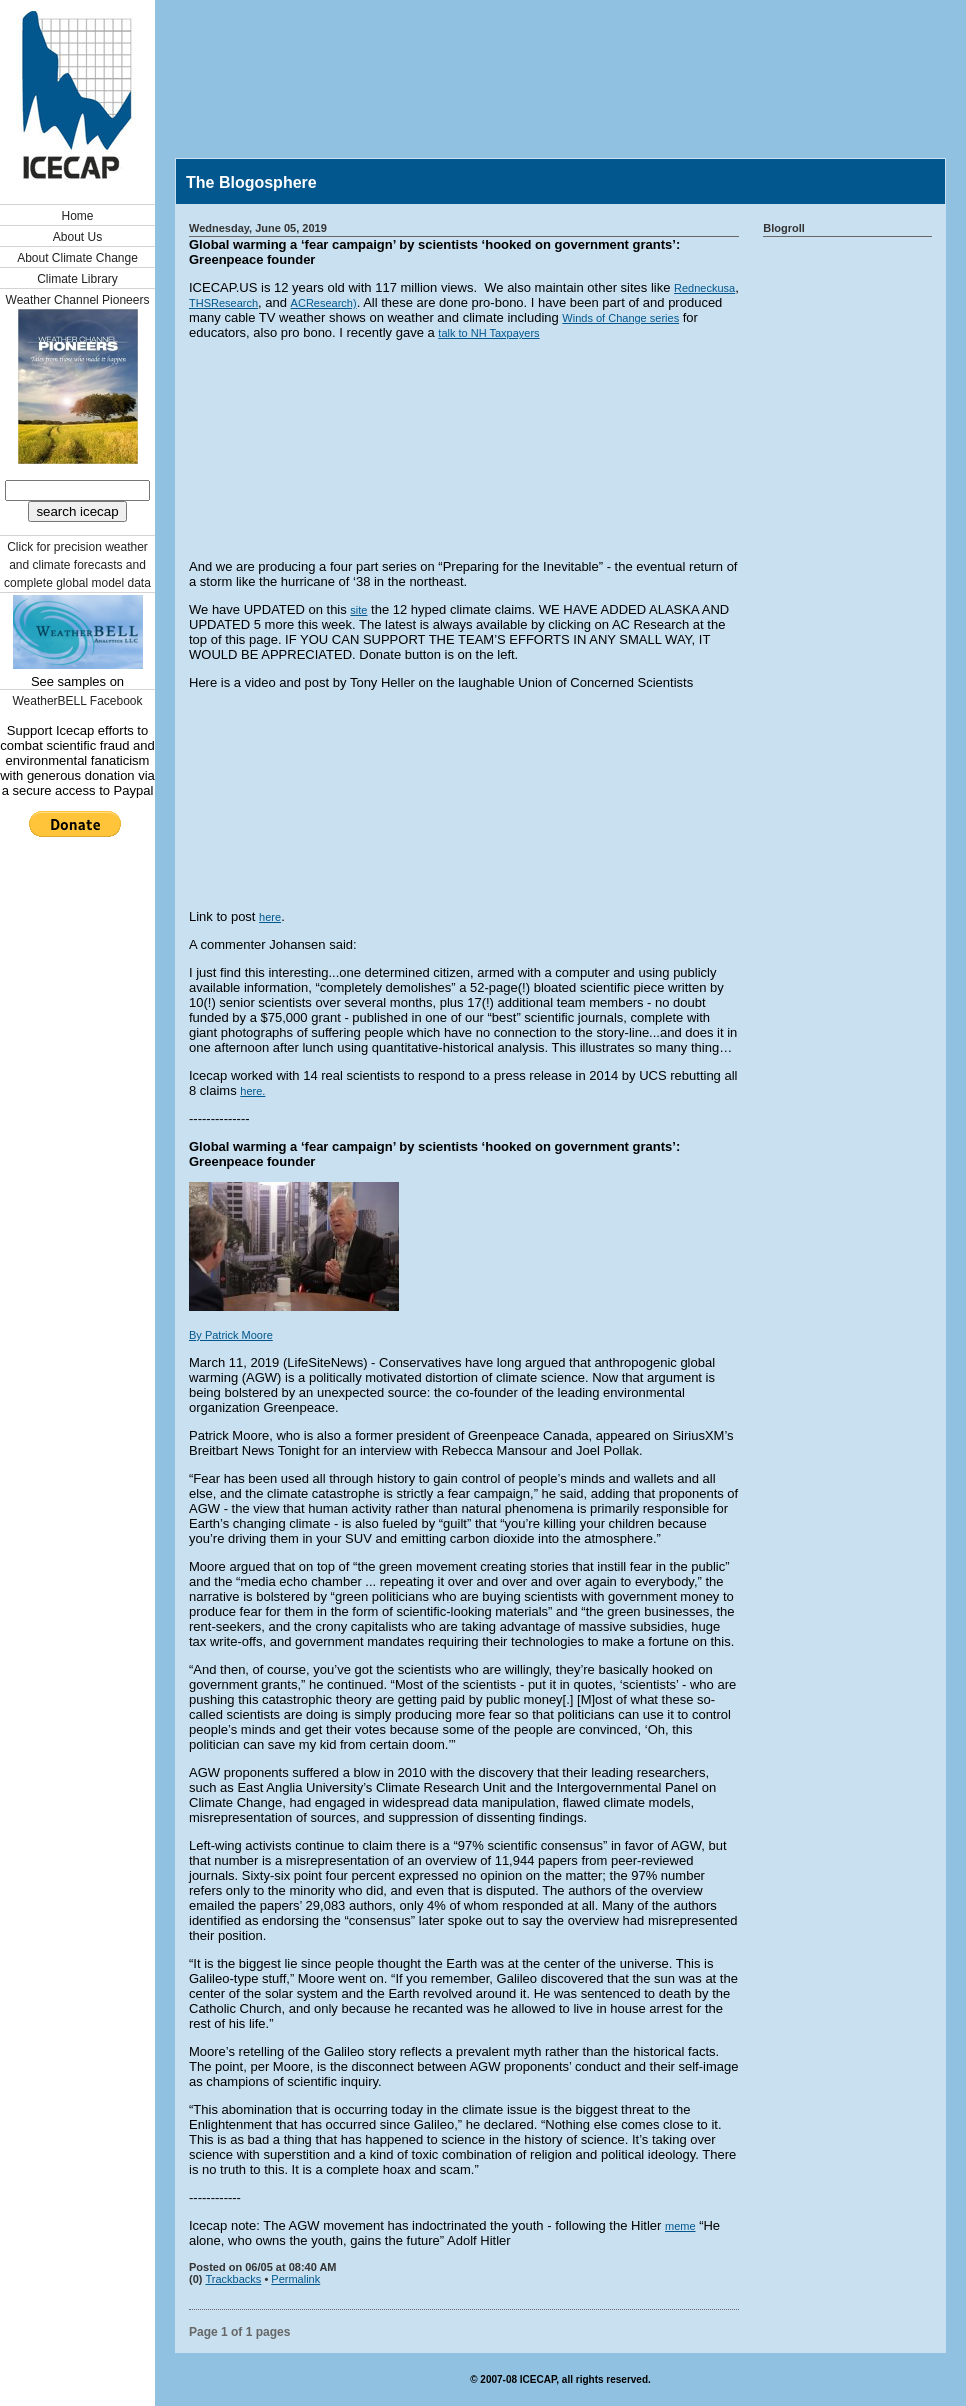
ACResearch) (324, 303)
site (358, 610)
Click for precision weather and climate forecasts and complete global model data (77, 565)
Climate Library (77, 279)
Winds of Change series (620, 318)
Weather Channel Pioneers (78, 300)
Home (77, 216)
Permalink (295, 2279)
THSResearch (223, 303)
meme (680, 2226)
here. (252, 1091)
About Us (77, 237)
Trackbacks (234, 2279)
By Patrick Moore (231, 1335)
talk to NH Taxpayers (488, 333)
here (270, 917)
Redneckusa (704, 288)
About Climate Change (77, 258)
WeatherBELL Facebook (77, 701)
